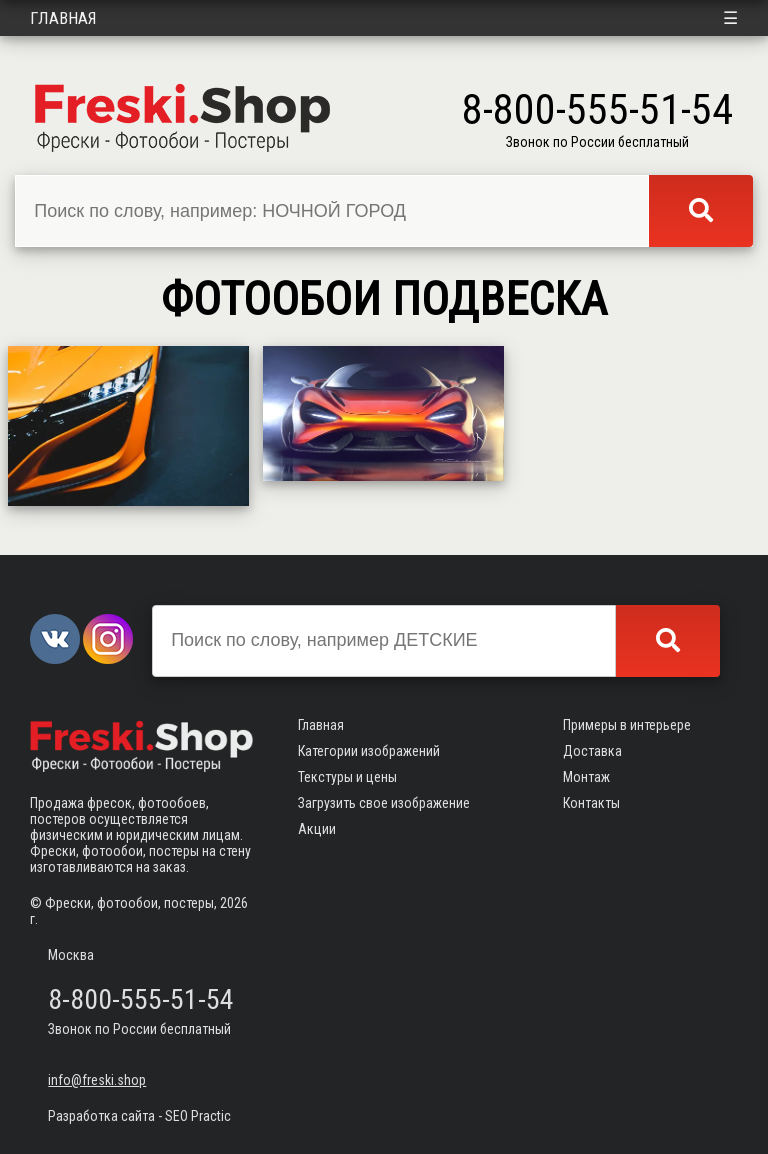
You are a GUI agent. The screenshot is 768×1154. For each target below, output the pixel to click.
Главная (63, 18)
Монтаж (586, 777)
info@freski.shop (97, 1080)
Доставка (592, 751)
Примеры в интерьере (627, 725)
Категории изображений (369, 751)
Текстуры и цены (347, 777)
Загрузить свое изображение (384, 803)
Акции (317, 829)
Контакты (591, 803)
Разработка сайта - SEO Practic (139, 1116)
